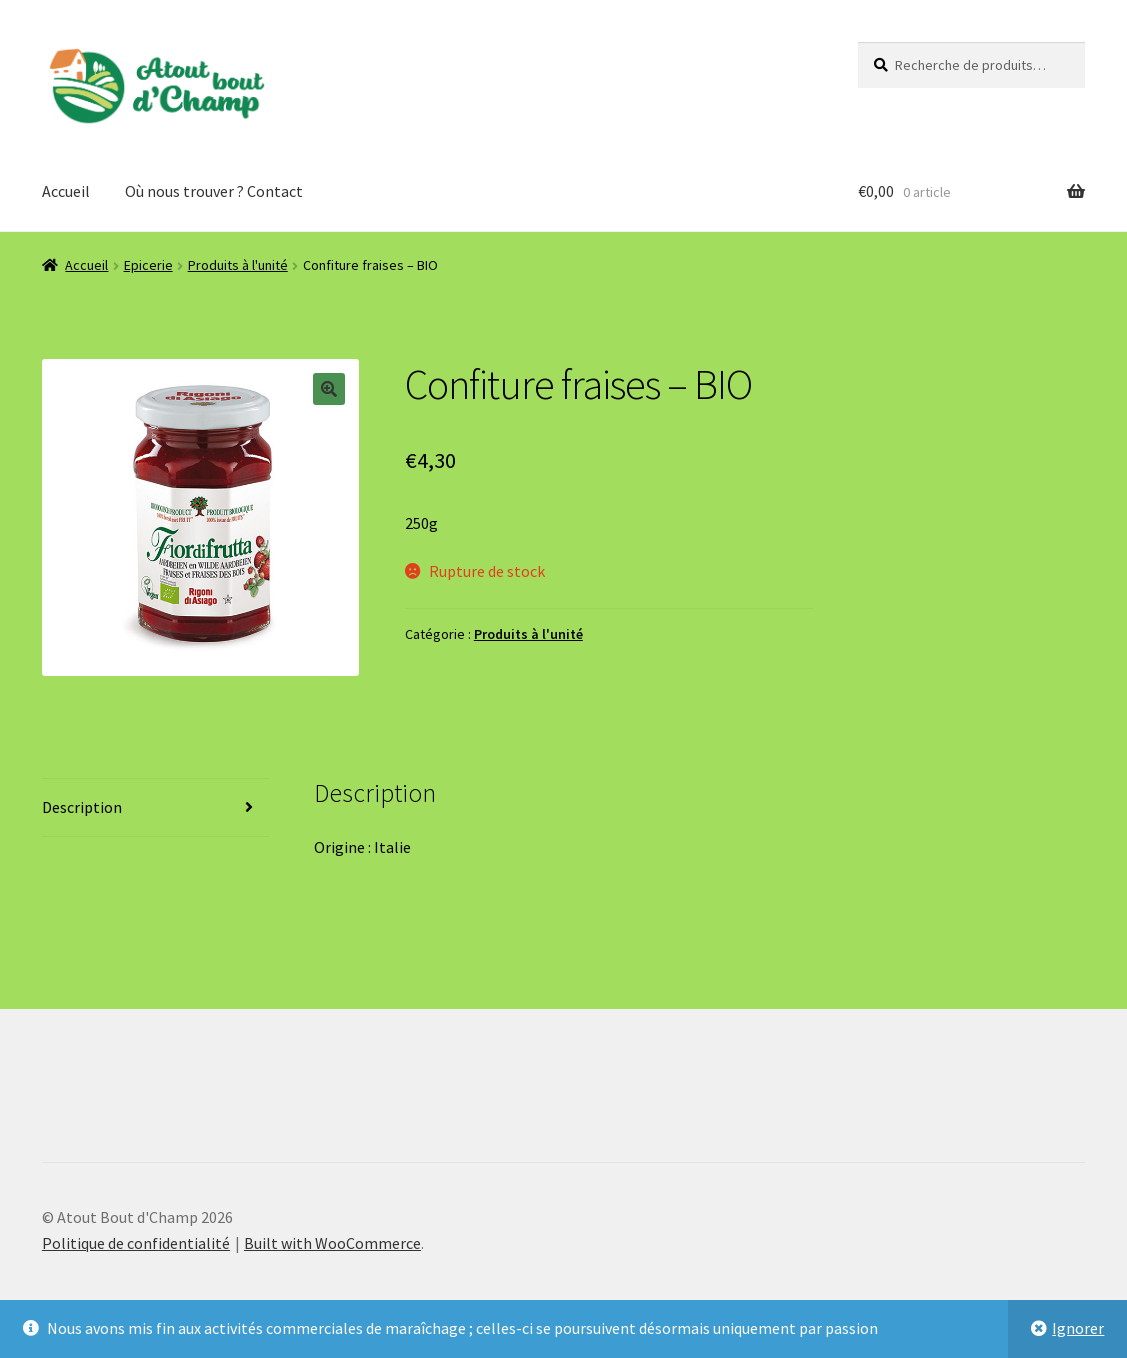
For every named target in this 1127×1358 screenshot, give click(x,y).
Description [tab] (82, 807)
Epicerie (148, 265)
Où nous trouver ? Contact (214, 191)
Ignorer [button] (1078, 1328)
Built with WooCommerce (332, 1243)
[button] (329, 389)
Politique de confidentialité (136, 1243)
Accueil (66, 191)
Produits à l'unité (238, 265)
